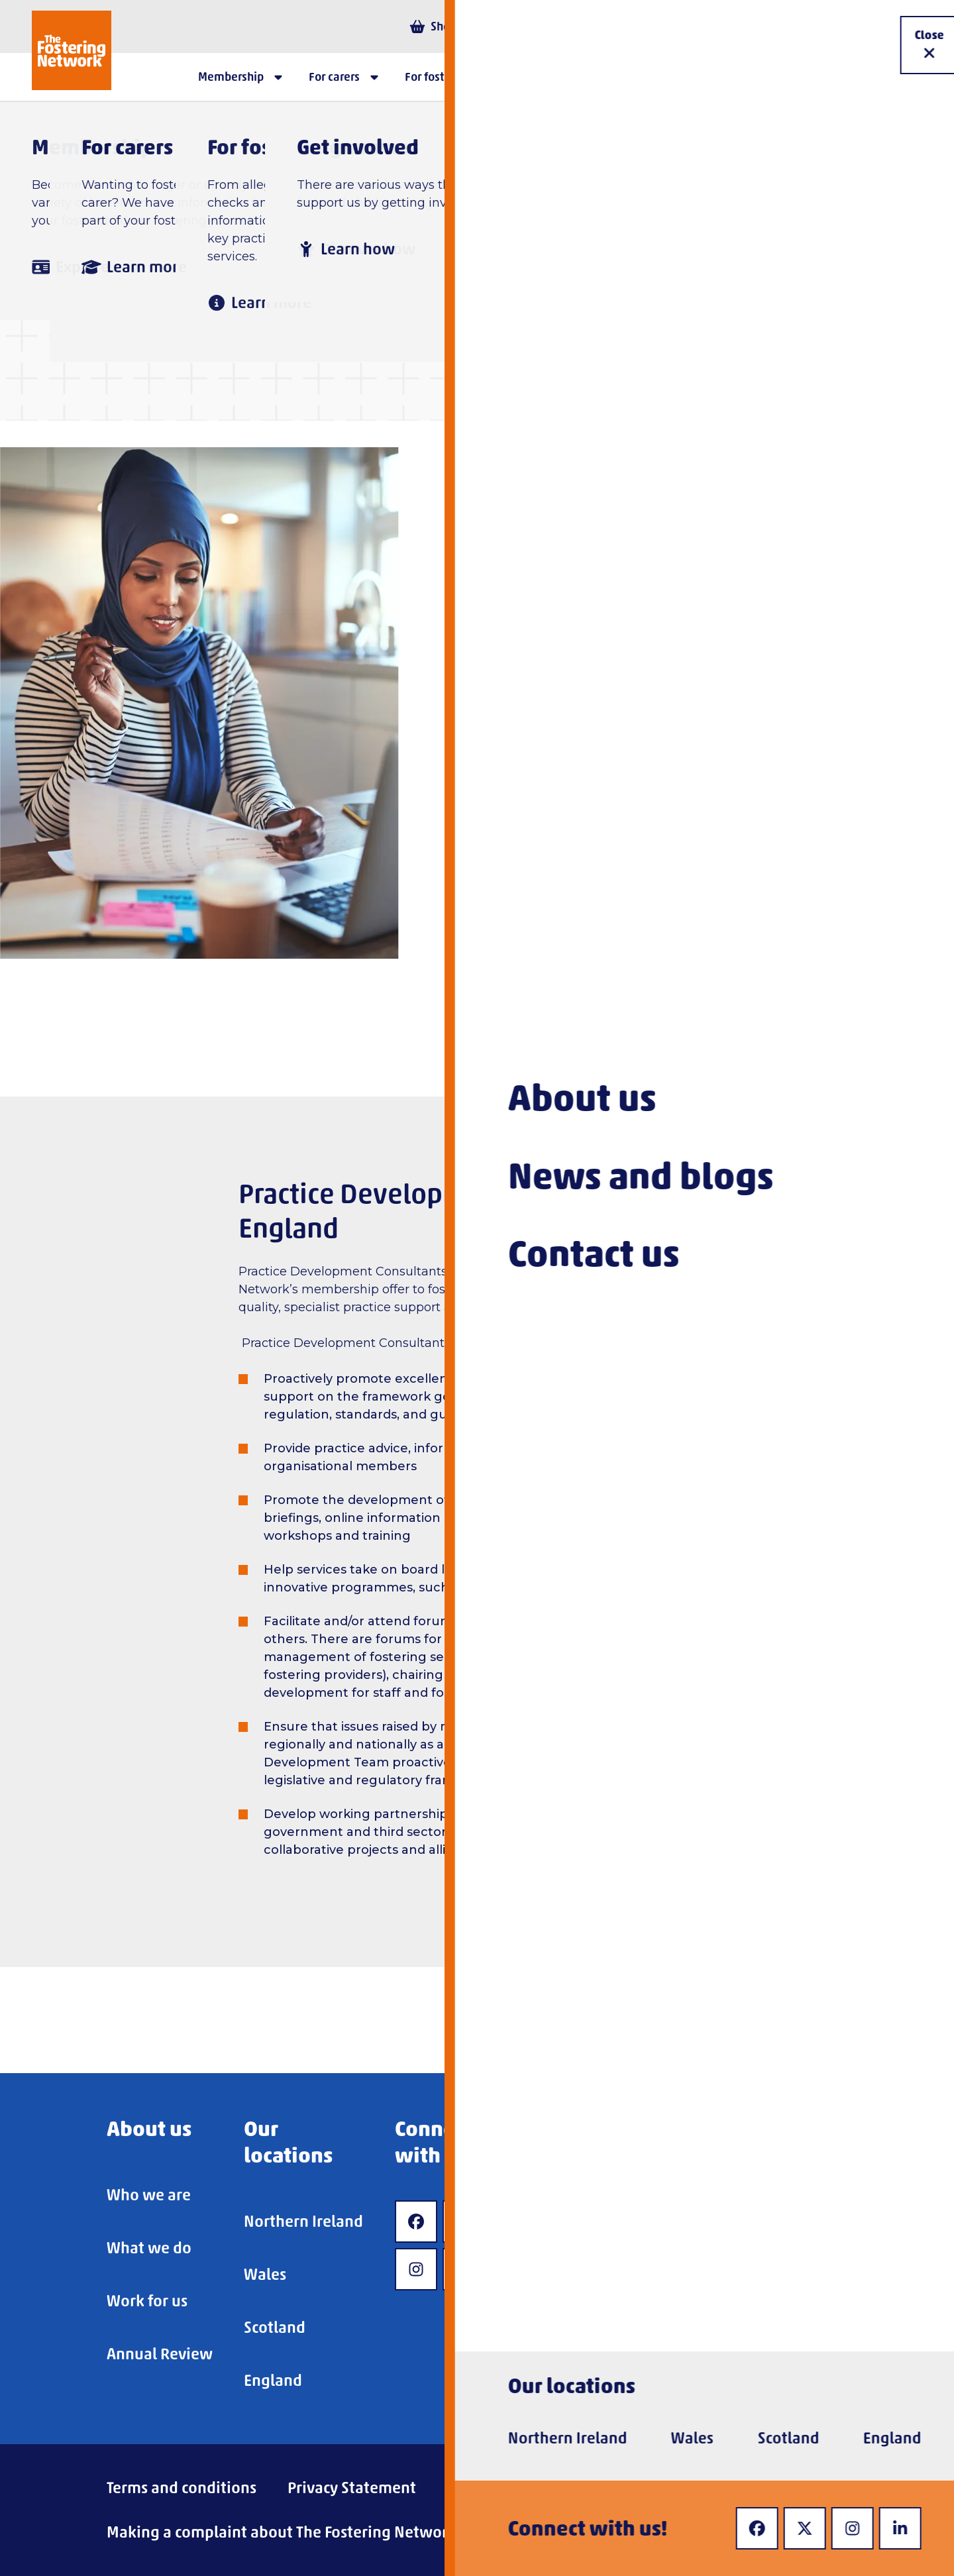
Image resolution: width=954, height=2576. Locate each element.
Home (218, 197)
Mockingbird (508, 1587)
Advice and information (457, 197)
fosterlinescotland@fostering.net (613, 847)
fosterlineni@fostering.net (640, 760)
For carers (306, 197)
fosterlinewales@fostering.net (604, 935)
